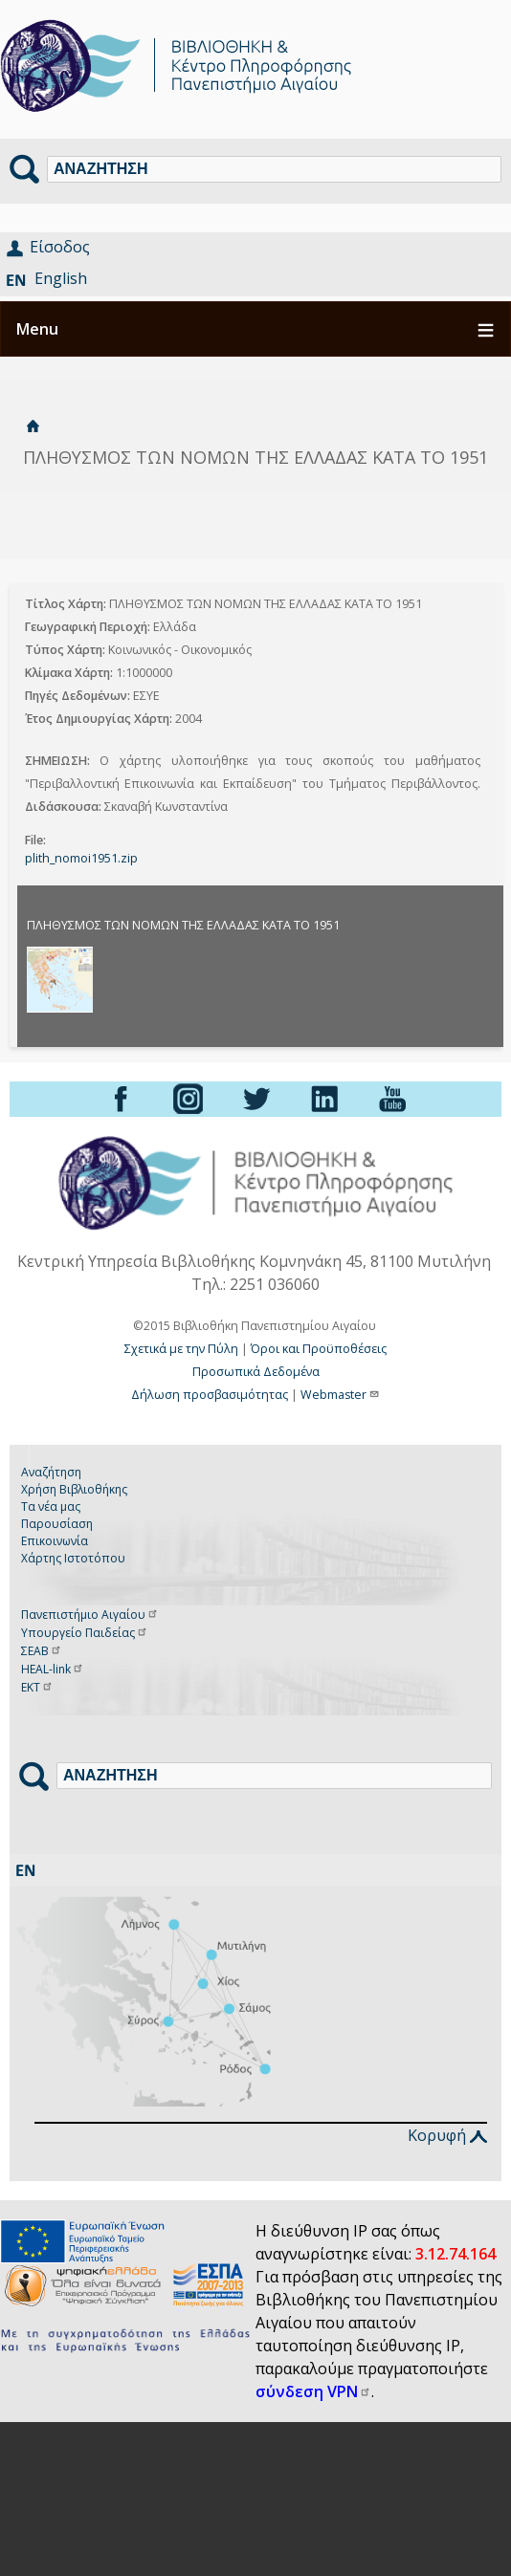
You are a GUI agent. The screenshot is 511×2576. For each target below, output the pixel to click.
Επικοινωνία (54, 1541)
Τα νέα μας (50, 1506)
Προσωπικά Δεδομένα (256, 1372)
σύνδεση (313, 2391)
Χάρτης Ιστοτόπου (73, 1558)
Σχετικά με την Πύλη (181, 1349)
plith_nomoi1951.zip (81, 858)
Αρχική (32, 426)
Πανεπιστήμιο (90, 1614)
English (60, 278)
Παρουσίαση (57, 1524)
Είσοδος (60, 246)
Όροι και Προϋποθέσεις (319, 1349)
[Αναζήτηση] (274, 169)
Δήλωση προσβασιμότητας (209, 1394)
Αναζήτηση (51, 1472)
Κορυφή (447, 2135)
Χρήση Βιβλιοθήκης (74, 1489)
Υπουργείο (84, 1633)
